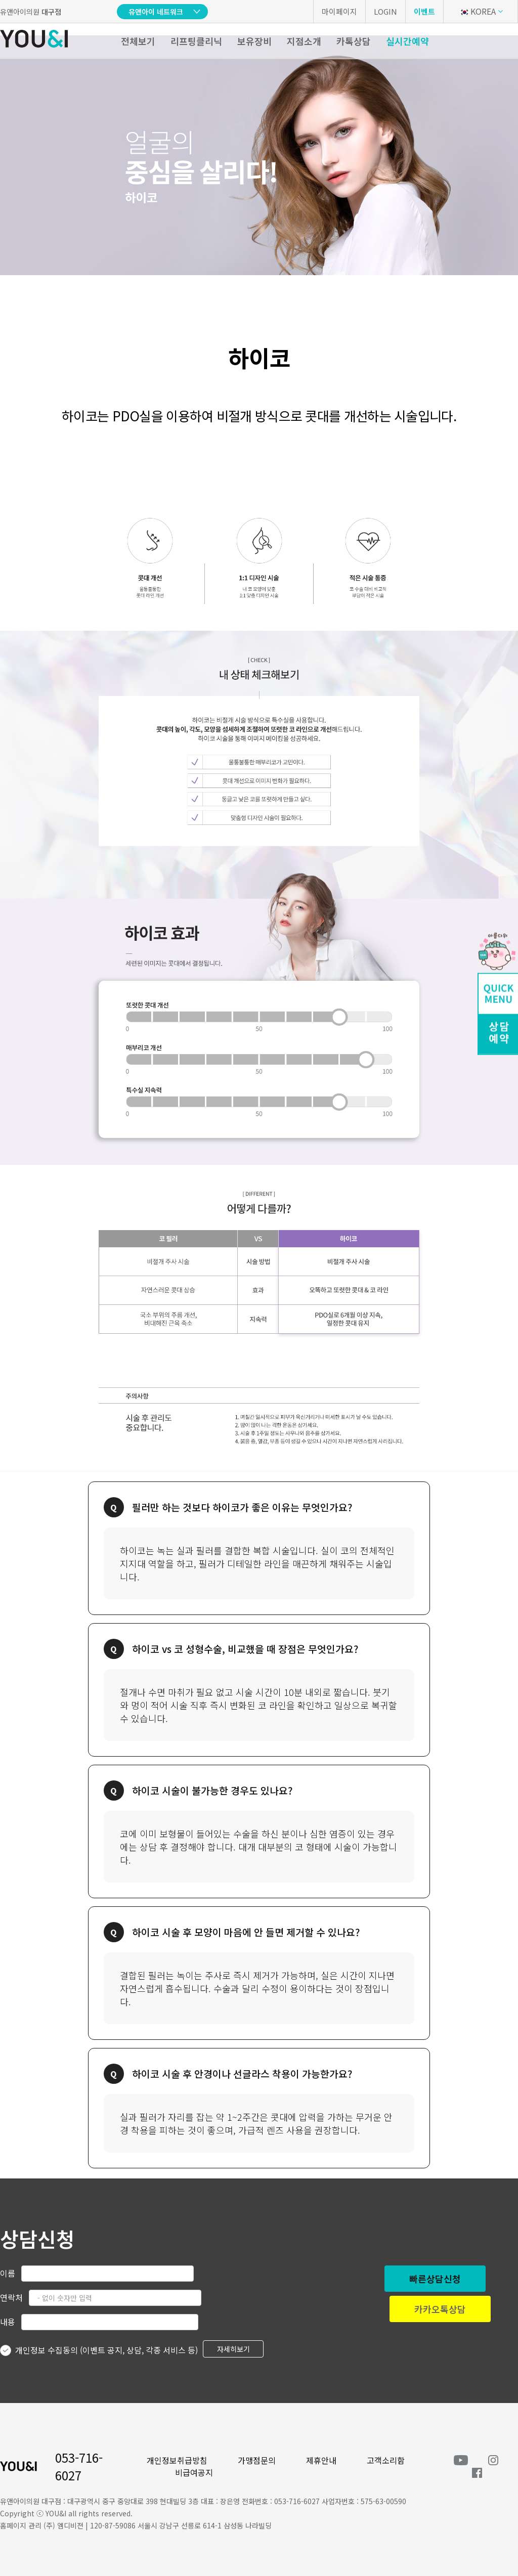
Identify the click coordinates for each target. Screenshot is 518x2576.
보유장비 (254, 41)
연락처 (11, 2297)
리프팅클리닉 (196, 41)
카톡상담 (353, 41)
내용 (7, 2322)
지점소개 (304, 41)
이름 (7, 2273)
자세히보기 (233, 2349)
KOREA (477, 11)
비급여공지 (194, 2472)
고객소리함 (386, 2460)
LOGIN (385, 11)
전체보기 (138, 41)
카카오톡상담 (440, 2309)
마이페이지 (339, 11)
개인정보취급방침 (177, 2460)
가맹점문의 (257, 2460)
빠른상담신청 (435, 2278)
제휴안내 (321, 2460)
